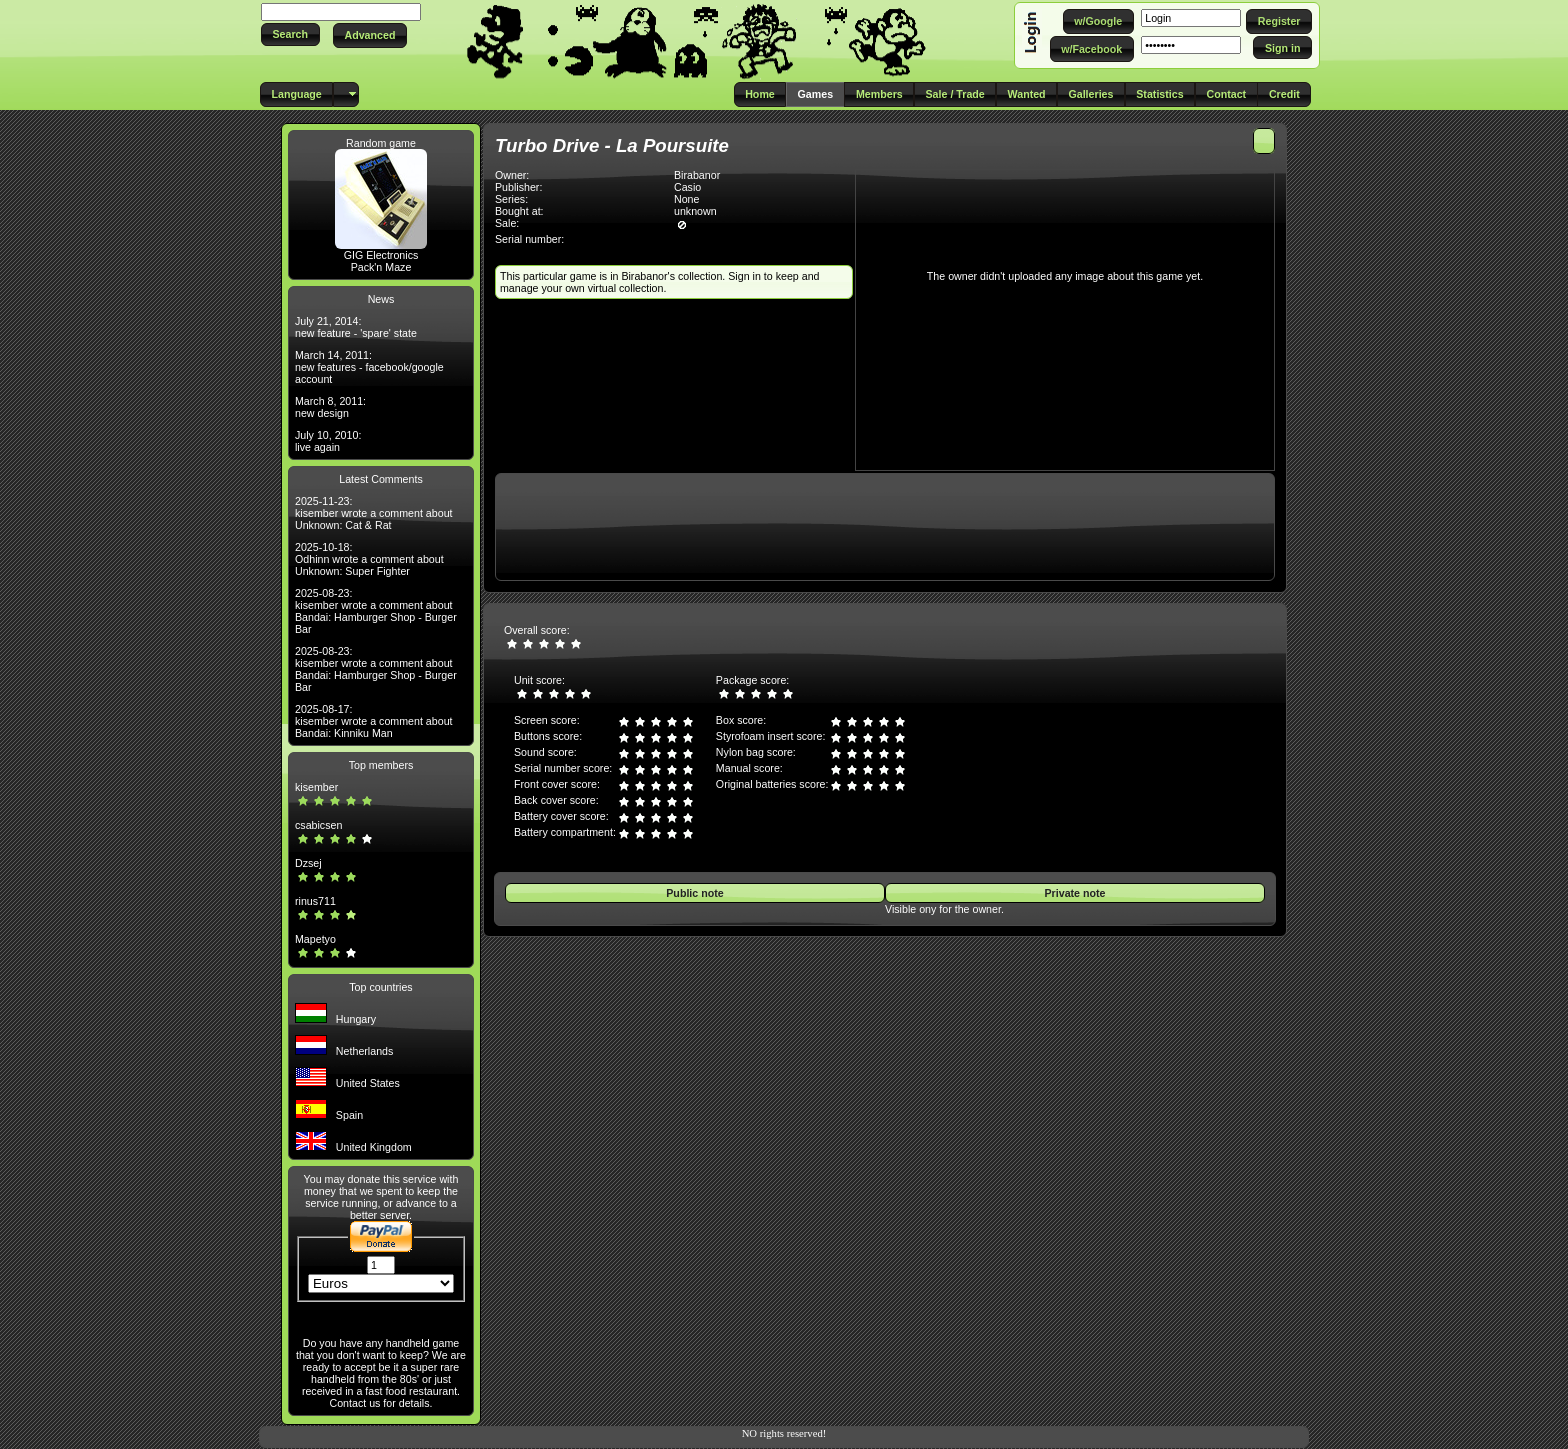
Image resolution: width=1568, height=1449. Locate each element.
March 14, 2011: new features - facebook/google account (369, 367)
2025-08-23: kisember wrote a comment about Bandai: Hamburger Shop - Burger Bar (376, 611)
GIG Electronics (381, 255)
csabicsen (318, 825)
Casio (687, 187)
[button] (290, 34)
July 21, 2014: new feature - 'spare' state (356, 327)
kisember (316, 787)
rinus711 (315, 901)
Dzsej (308, 863)
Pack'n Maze (381, 267)
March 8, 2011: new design (330, 407)
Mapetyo (315, 939)
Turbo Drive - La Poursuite (612, 145)
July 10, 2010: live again (328, 441)
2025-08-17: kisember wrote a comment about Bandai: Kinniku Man (374, 721)
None (686, 199)
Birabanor (697, 175)
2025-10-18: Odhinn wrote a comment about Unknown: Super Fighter (369, 559)
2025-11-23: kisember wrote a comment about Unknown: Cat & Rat (374, 513)
